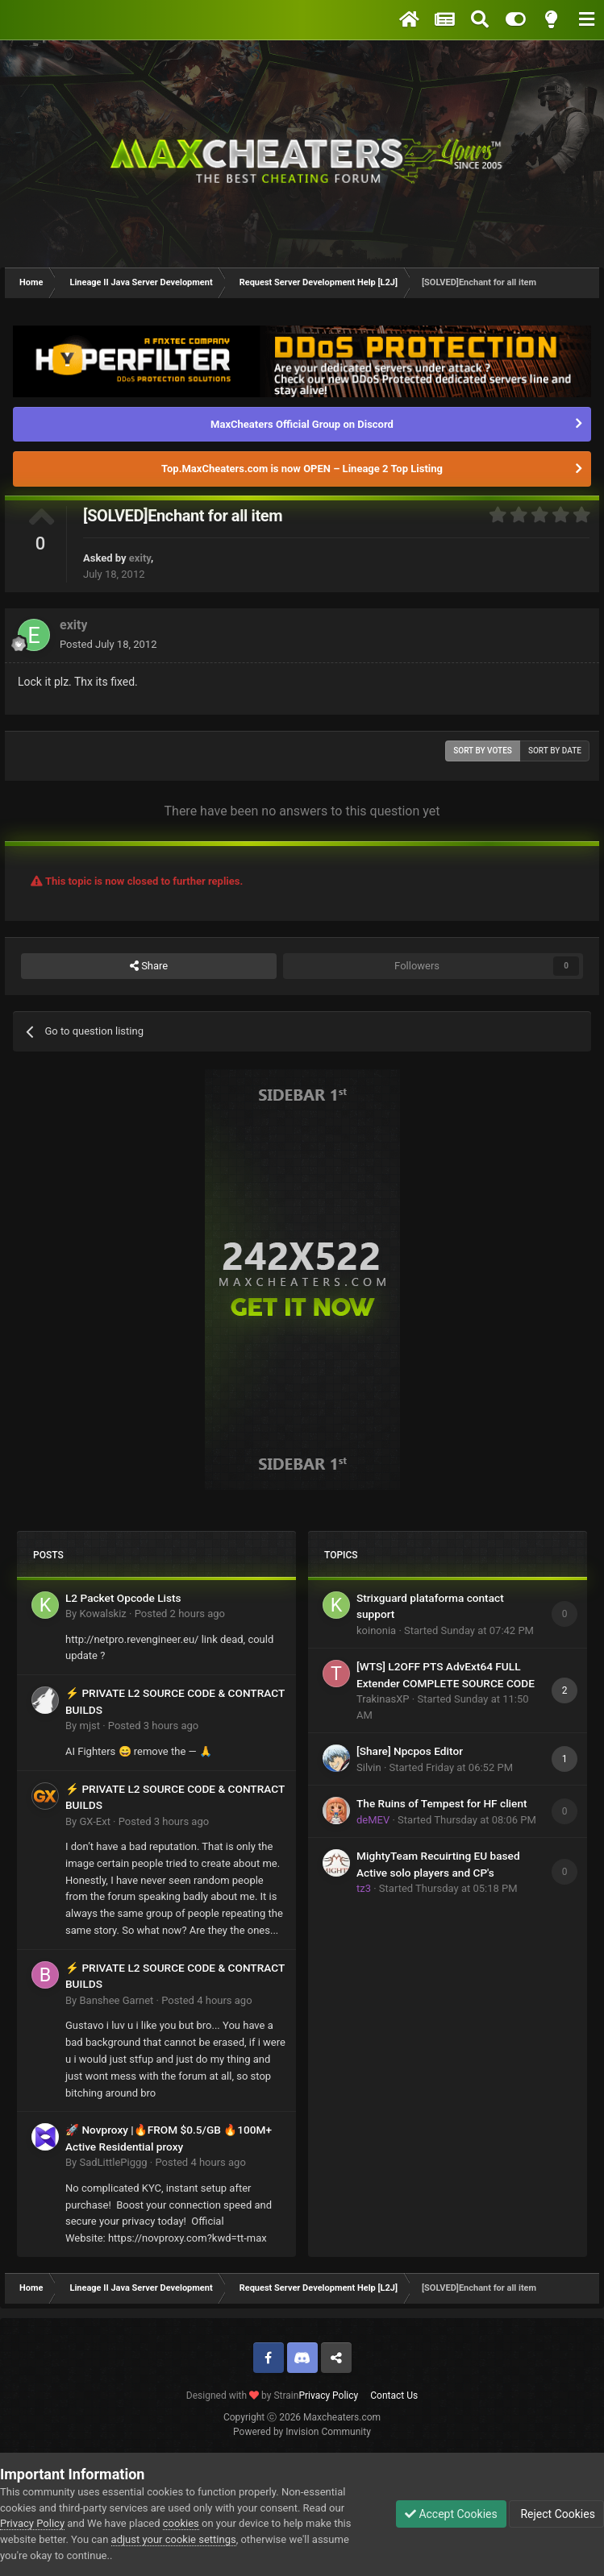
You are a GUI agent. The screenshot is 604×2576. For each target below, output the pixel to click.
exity (140, 558)
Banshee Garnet (116, 2000)
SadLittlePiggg (113, 2162)
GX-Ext (94, 1821)
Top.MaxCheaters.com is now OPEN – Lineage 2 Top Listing (302, 469)
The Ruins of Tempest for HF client (441, 1803)
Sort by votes (482, 750)
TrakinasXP (383, 1699)
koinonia (376, 1630)
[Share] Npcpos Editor (409, 1750)
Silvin (368, 1767)
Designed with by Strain (242, 2395)
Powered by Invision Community (302, 2431)
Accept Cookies (451, 2514)
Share (149, 966)
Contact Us (394, 2395)
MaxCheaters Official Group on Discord (302, 424)
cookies (181, 2523)
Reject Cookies (556, 2514)
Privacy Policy (328, 2395)
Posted (108, 644)
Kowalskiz (102, 1613)
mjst (89, 1725)
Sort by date (554, 750)
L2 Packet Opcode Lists (123, 1597)
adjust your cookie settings (173, 2539)
